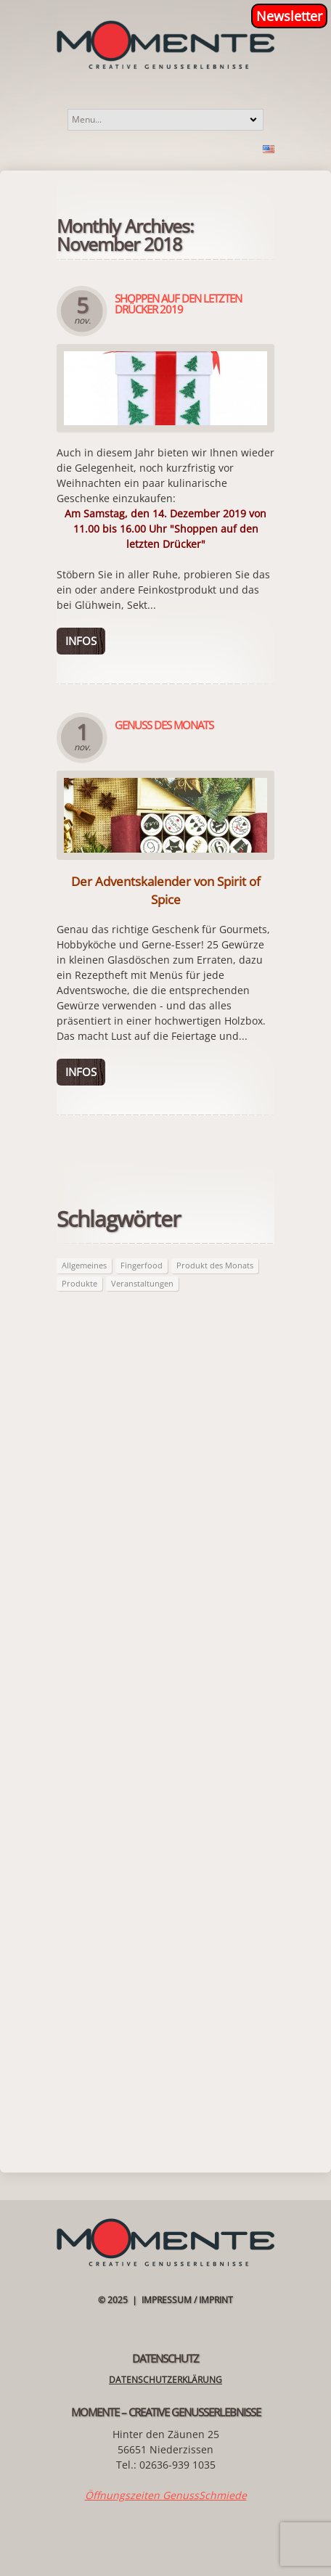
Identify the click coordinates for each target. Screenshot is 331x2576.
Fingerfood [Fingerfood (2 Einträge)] (141, 1265)
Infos (81, 640)
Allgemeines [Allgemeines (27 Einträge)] (84, 1265)
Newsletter (289, 16)
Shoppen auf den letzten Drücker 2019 (178, 303)
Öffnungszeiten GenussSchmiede (166, 2495)
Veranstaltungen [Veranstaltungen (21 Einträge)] (142, 1283)
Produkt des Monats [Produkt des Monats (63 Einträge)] (214, 1265)
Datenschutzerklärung (165, 2380)
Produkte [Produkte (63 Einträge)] (79, 1283)
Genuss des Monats (164, 725)
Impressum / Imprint (187, 2300)
